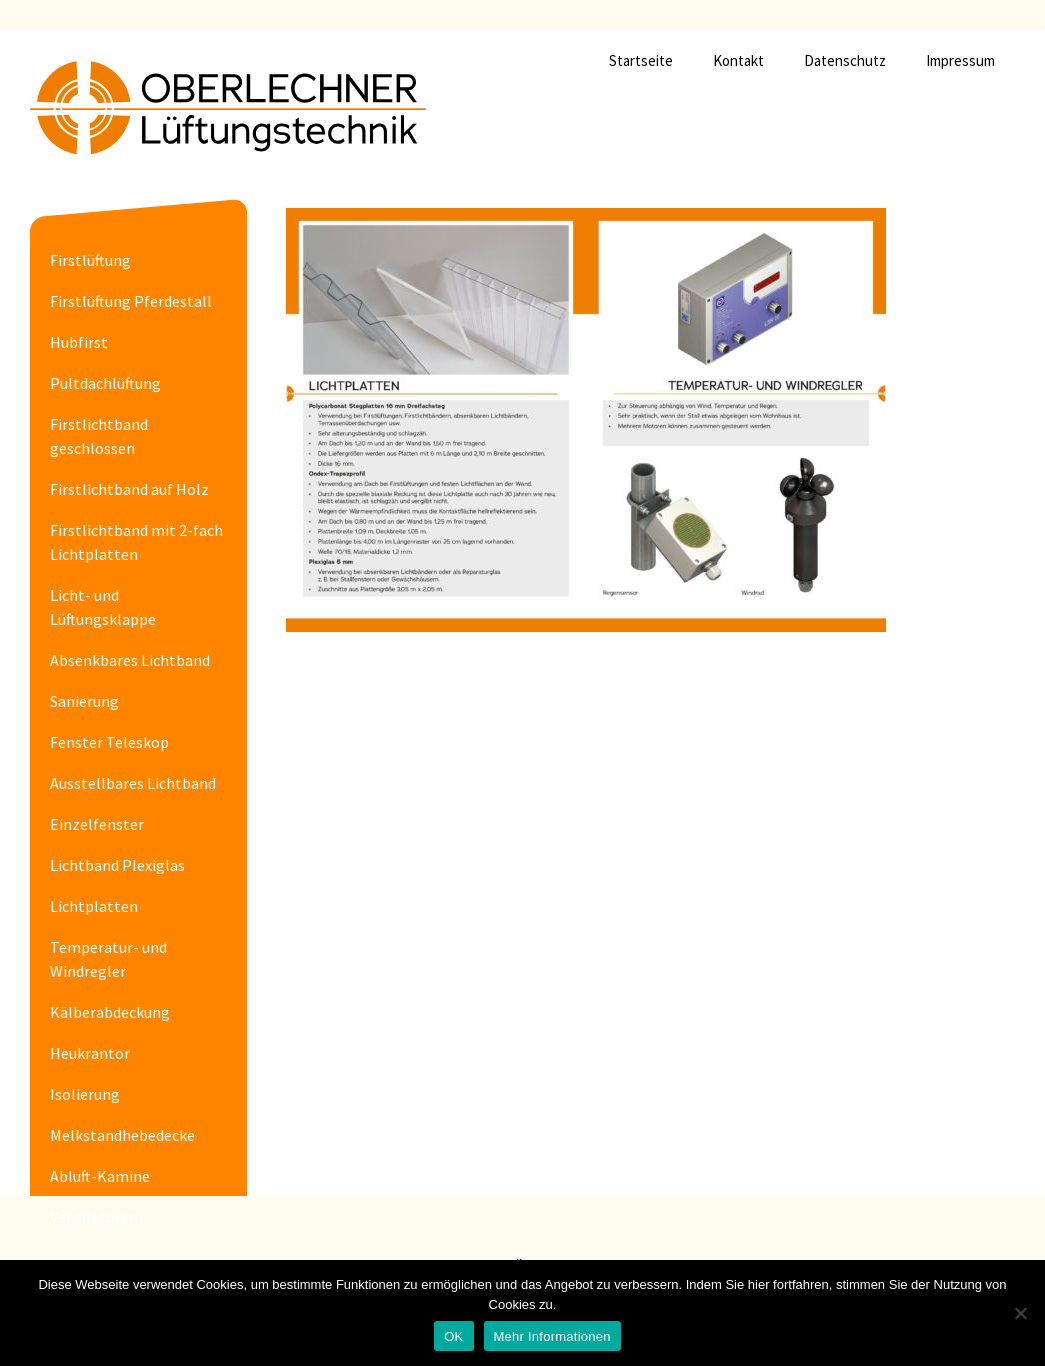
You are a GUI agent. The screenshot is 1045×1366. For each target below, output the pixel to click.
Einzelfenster (97, 824)
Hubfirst (79, 342)
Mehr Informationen (552, 1336)
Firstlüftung (90, 260)
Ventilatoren (94, 1217)
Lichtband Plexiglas (117, 865)
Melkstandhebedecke (122, 1135)
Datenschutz (845, 60)
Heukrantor (90, 1053)
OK (453, 1336)
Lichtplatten (94, 906)
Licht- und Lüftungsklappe (103, 607)
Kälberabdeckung (110, 1012)
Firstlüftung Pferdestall (131, 301)
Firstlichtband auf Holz (129, 489)
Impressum (960, 60)
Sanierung (84, 701)
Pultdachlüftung (105, 383)
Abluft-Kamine (100, 1176)
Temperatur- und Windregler (108, 959)
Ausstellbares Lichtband (133, 783)
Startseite (641, 60)
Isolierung (85, 1094)
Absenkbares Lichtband (130, 660)
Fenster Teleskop (109, 742)
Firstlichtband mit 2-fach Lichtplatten (136, 542)
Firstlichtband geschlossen (99, 436)
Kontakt (738, 60)
